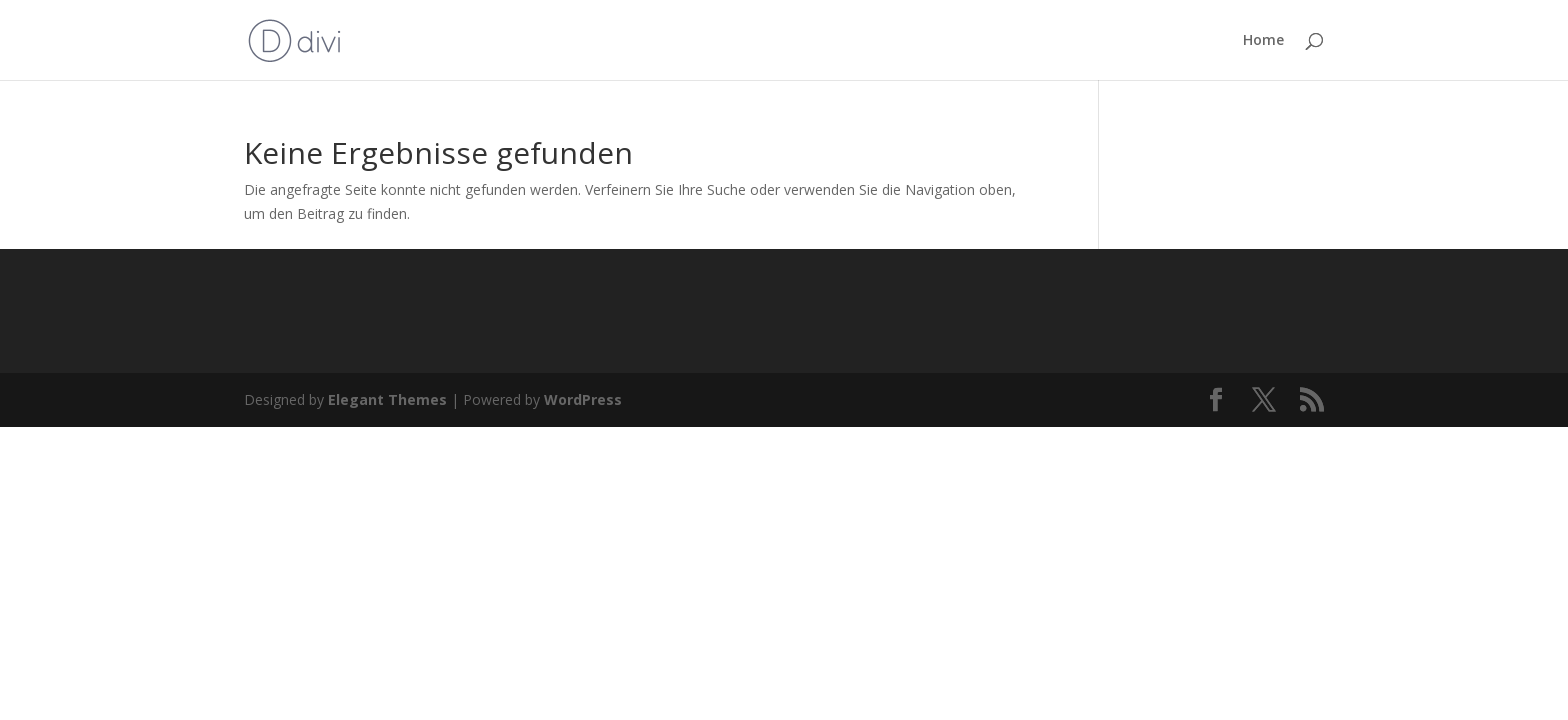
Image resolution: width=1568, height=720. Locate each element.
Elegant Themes (387, 399)
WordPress (583, 399)
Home (1263, 41)
